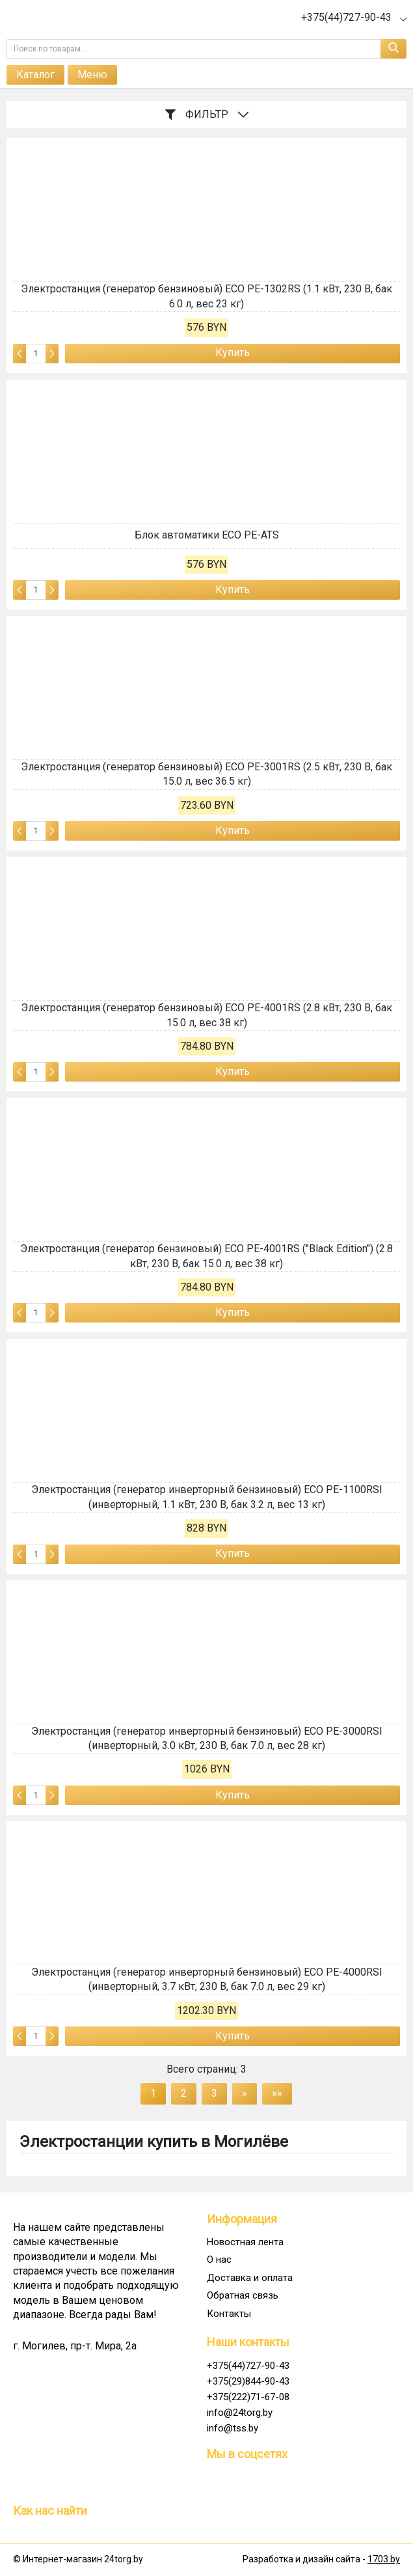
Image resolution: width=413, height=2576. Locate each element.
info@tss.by (232, 2428)
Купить (232, 352)
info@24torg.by (240, 2412)
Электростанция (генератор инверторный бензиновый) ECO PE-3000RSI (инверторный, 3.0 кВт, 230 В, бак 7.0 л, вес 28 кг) (206, 1738)
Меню (92, 74)
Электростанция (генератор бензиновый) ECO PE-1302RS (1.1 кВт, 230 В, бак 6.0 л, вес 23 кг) (206, 296)
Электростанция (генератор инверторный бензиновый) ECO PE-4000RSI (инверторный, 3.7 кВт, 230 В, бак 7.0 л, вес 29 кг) (206, 1979)
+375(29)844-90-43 (248, 2381)
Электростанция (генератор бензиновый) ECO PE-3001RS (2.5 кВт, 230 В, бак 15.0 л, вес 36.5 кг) (206, 774)
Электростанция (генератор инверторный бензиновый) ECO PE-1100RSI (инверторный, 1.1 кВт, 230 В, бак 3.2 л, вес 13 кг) (206, 1496)
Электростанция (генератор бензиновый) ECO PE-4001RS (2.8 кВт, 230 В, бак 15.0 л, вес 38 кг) (206, 1014)
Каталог (35, 74)
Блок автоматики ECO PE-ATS (207, 535)
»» (277, 2093)
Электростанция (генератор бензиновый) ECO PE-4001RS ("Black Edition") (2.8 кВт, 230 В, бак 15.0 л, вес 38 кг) (206, 1255)
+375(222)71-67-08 (248, 2397)
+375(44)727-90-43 (248, 2366)
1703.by (383, 2559)
